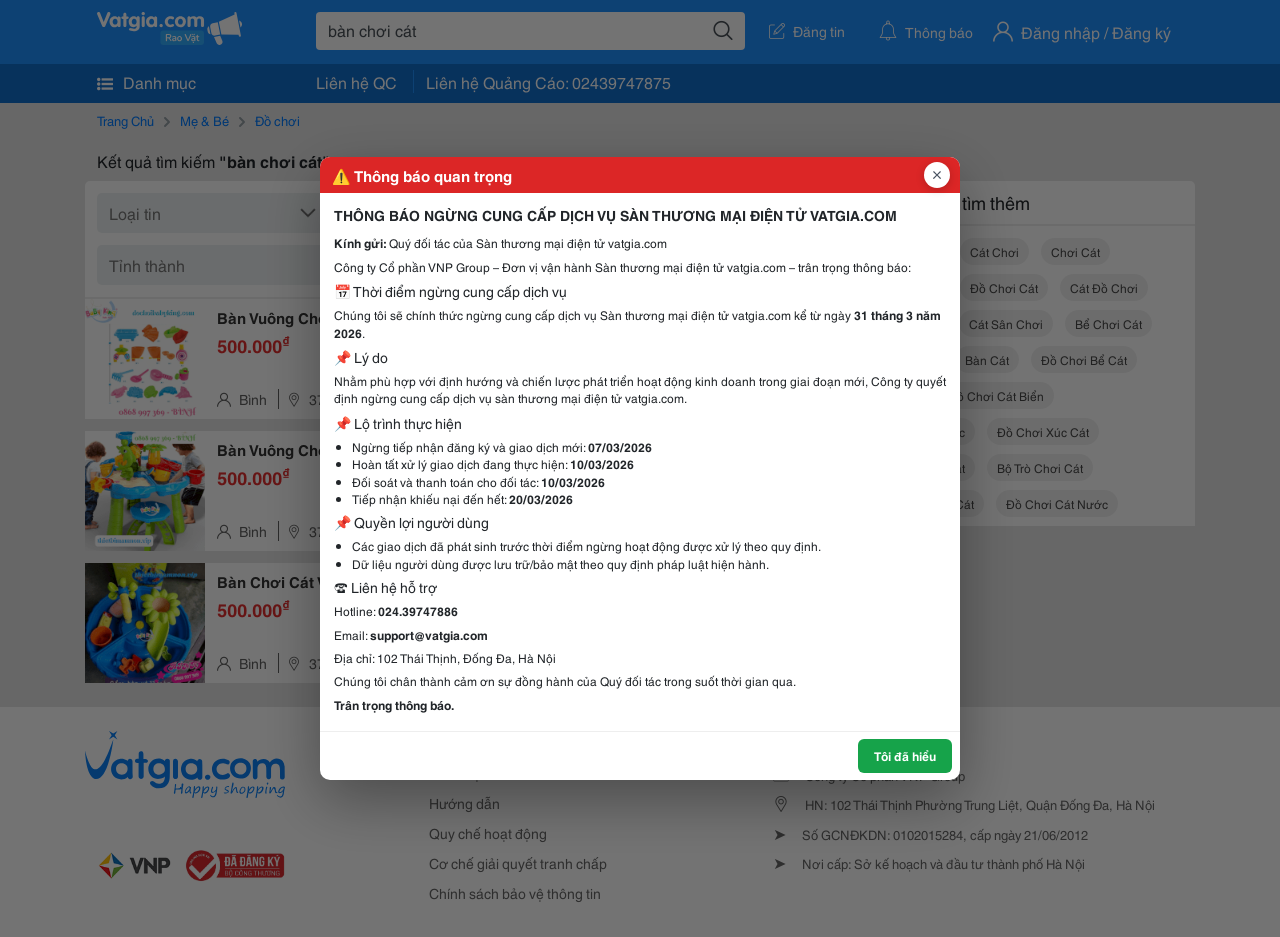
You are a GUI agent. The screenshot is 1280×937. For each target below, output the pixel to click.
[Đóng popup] (937, 175)
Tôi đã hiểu (905, 755)
